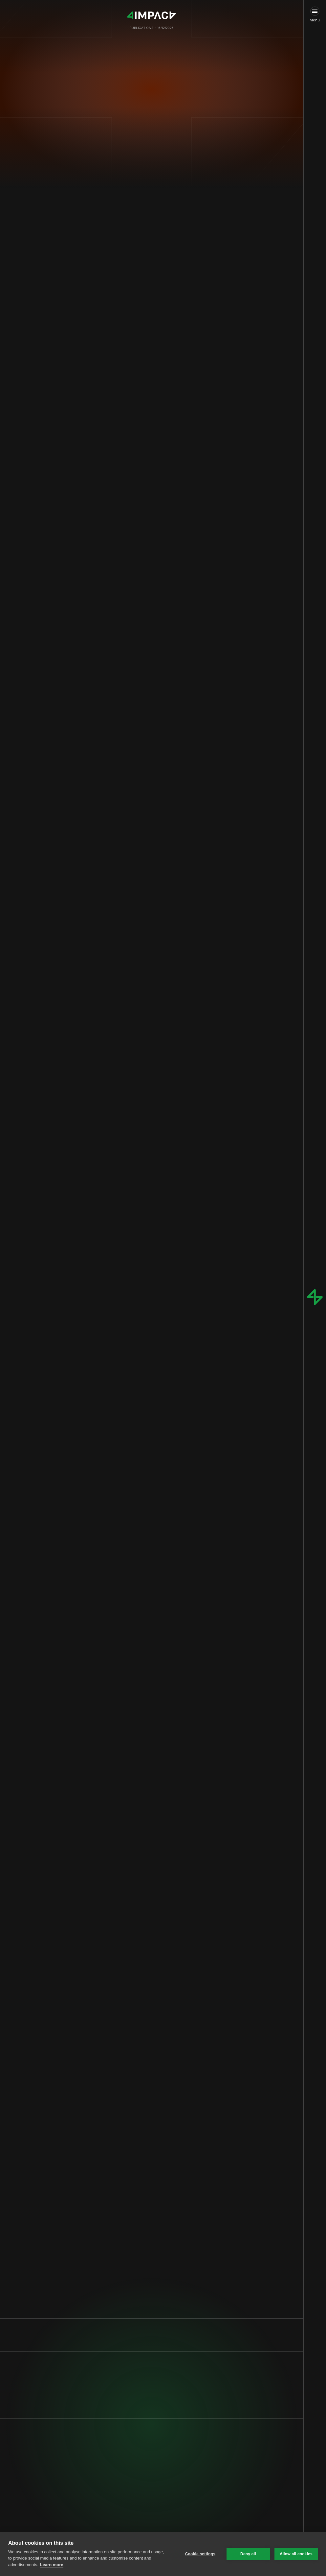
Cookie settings (200, 2554)
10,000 (104, 394)
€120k (160, 951)
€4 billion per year (179, 1406)
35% (176, 1034)
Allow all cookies (296, 2554)
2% (145, 231)
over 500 (158, 698)
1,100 (115, 671)
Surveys (192, 1210)
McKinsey (184, 709)
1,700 (201, 434)
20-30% (99, 523)
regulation (101, 529)
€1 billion (105, 795)
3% (197, 394)
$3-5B (179, 483)
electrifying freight (176, 271)
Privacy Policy (73, 2509)
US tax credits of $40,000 (166, 1062)
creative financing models (154, 1093)
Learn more (51, 2564)
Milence (152, 812)
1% (176, 439)
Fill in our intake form (143, 2519)
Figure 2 (99, 994)
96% (137, 254)
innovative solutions (176, 1252)
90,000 (123, 328)
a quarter (136, 237)
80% (140, 1072)
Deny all (248, 2554)
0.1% (112, 259)
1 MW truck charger (139, 1166)
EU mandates (158, 506)
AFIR (139, 783)
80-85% (110, 749)
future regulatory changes (137, 1078)
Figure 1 (99, 846)
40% (135, 1429)
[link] (147, 2519)
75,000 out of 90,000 (130, 372)
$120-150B (195, 466)
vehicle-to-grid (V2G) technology (152, 1360)
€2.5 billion (197, 795)
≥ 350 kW (196, 671)
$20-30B (134, 489)
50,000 (105, 682)
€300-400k (108, 951)
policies (145, 1057)
